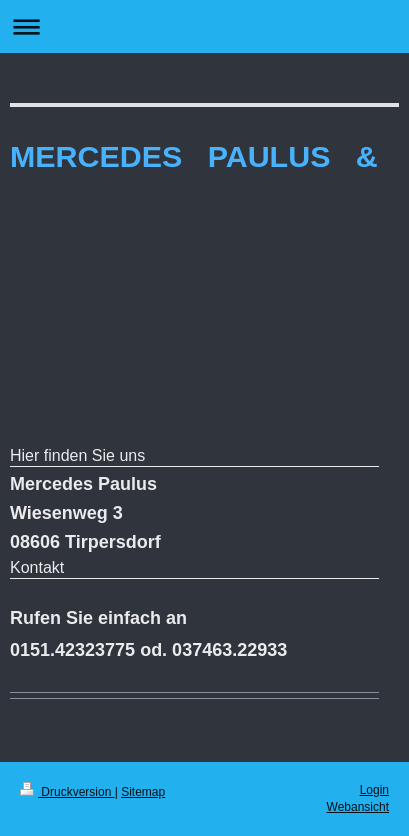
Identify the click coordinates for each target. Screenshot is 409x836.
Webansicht (358, 807)
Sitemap (143, 792)
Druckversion (67, 792)
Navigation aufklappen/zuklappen (204, 26)
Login (374, 790)
